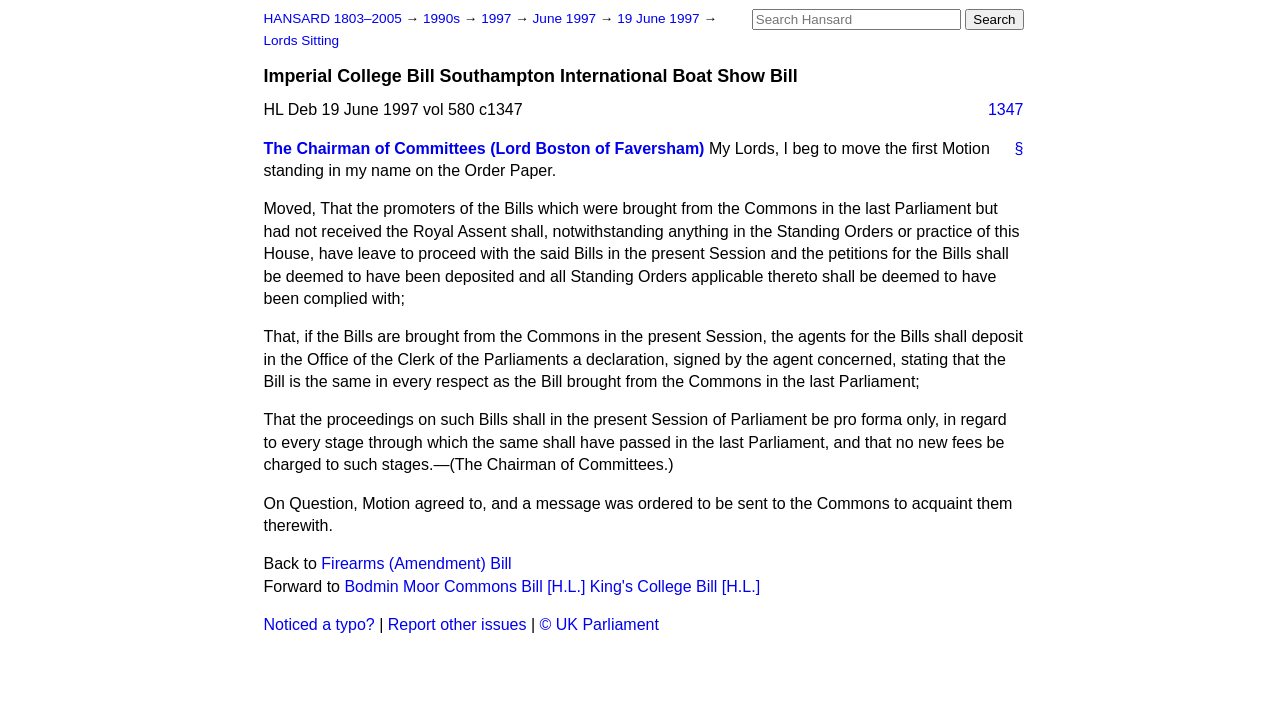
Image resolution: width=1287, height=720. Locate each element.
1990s (443, 18)
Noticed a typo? (319, 624)
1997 (498, 18)
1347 (1006, 109)
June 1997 (566, 18)
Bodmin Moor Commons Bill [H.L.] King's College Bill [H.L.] (552, 586)
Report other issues (457, 624)
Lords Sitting (302, 40)
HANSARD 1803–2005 (333, 18)
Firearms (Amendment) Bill (416, 563)
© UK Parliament (599, 624)
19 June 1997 (660, 18)
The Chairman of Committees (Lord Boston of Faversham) (484, 148)
